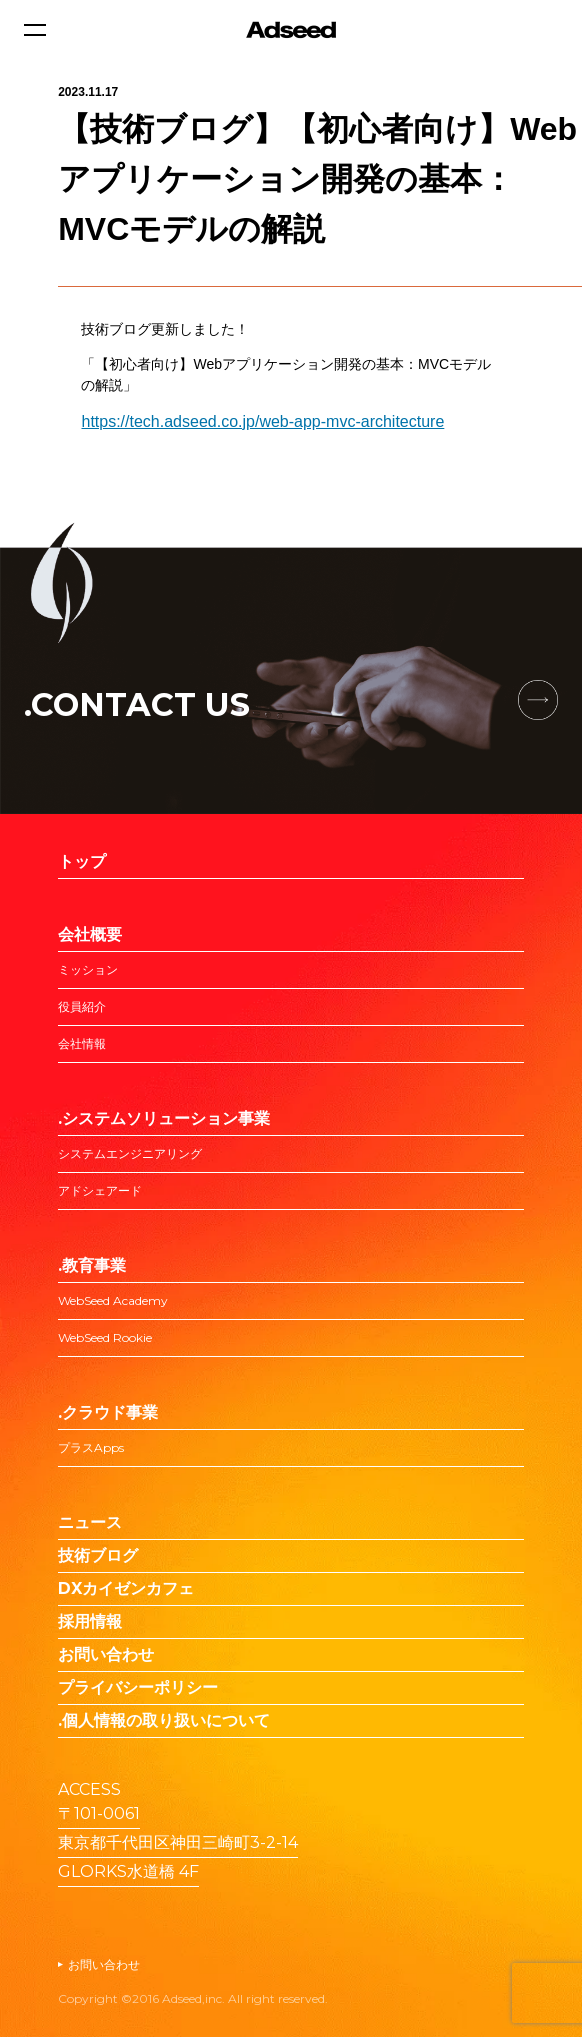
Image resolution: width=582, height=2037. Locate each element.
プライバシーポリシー (138, 1687)
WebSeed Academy (113, 1300)
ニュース (90, 1522)
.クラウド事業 (108, 1412)
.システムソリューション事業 (164, 1118)
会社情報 (82, 1043)
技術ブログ (98, 1555)
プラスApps (91, 1447)
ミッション (88, 969)
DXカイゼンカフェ (126, 1588)
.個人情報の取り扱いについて (164, 1720)
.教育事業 (92, 1265)
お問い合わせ (106, 1654)
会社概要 (90, 934)
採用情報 (90, 1621)
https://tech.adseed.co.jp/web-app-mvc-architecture (262, 421)
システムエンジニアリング (130, 1153)
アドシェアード (100, 1190)
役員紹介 (82, 1006)
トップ (82, 861)
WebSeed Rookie (105, 1337)
